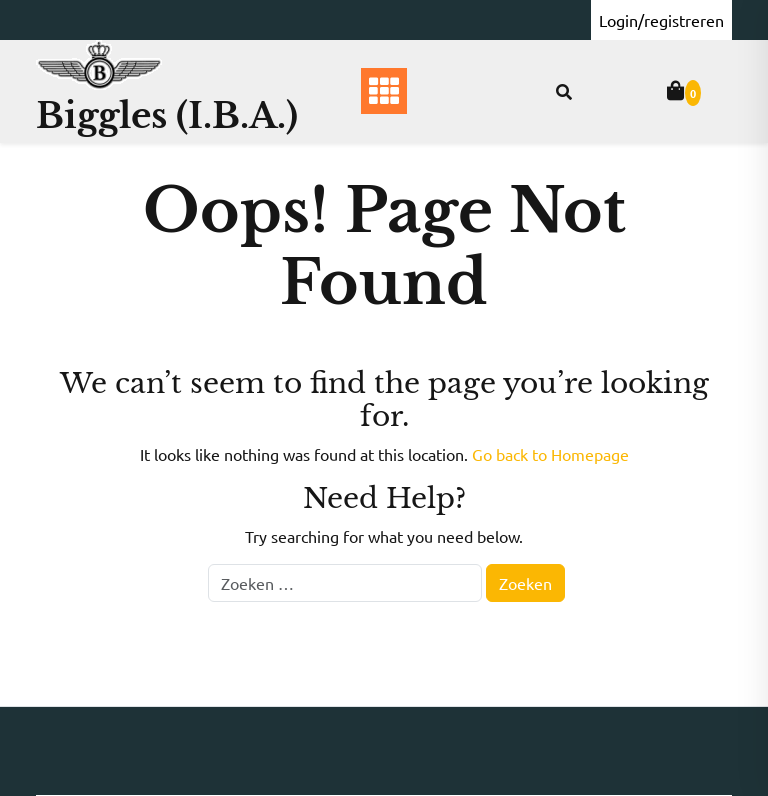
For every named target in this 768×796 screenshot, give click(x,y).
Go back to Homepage (550, 454)
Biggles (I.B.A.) (167, 115)
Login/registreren (661, 20)
